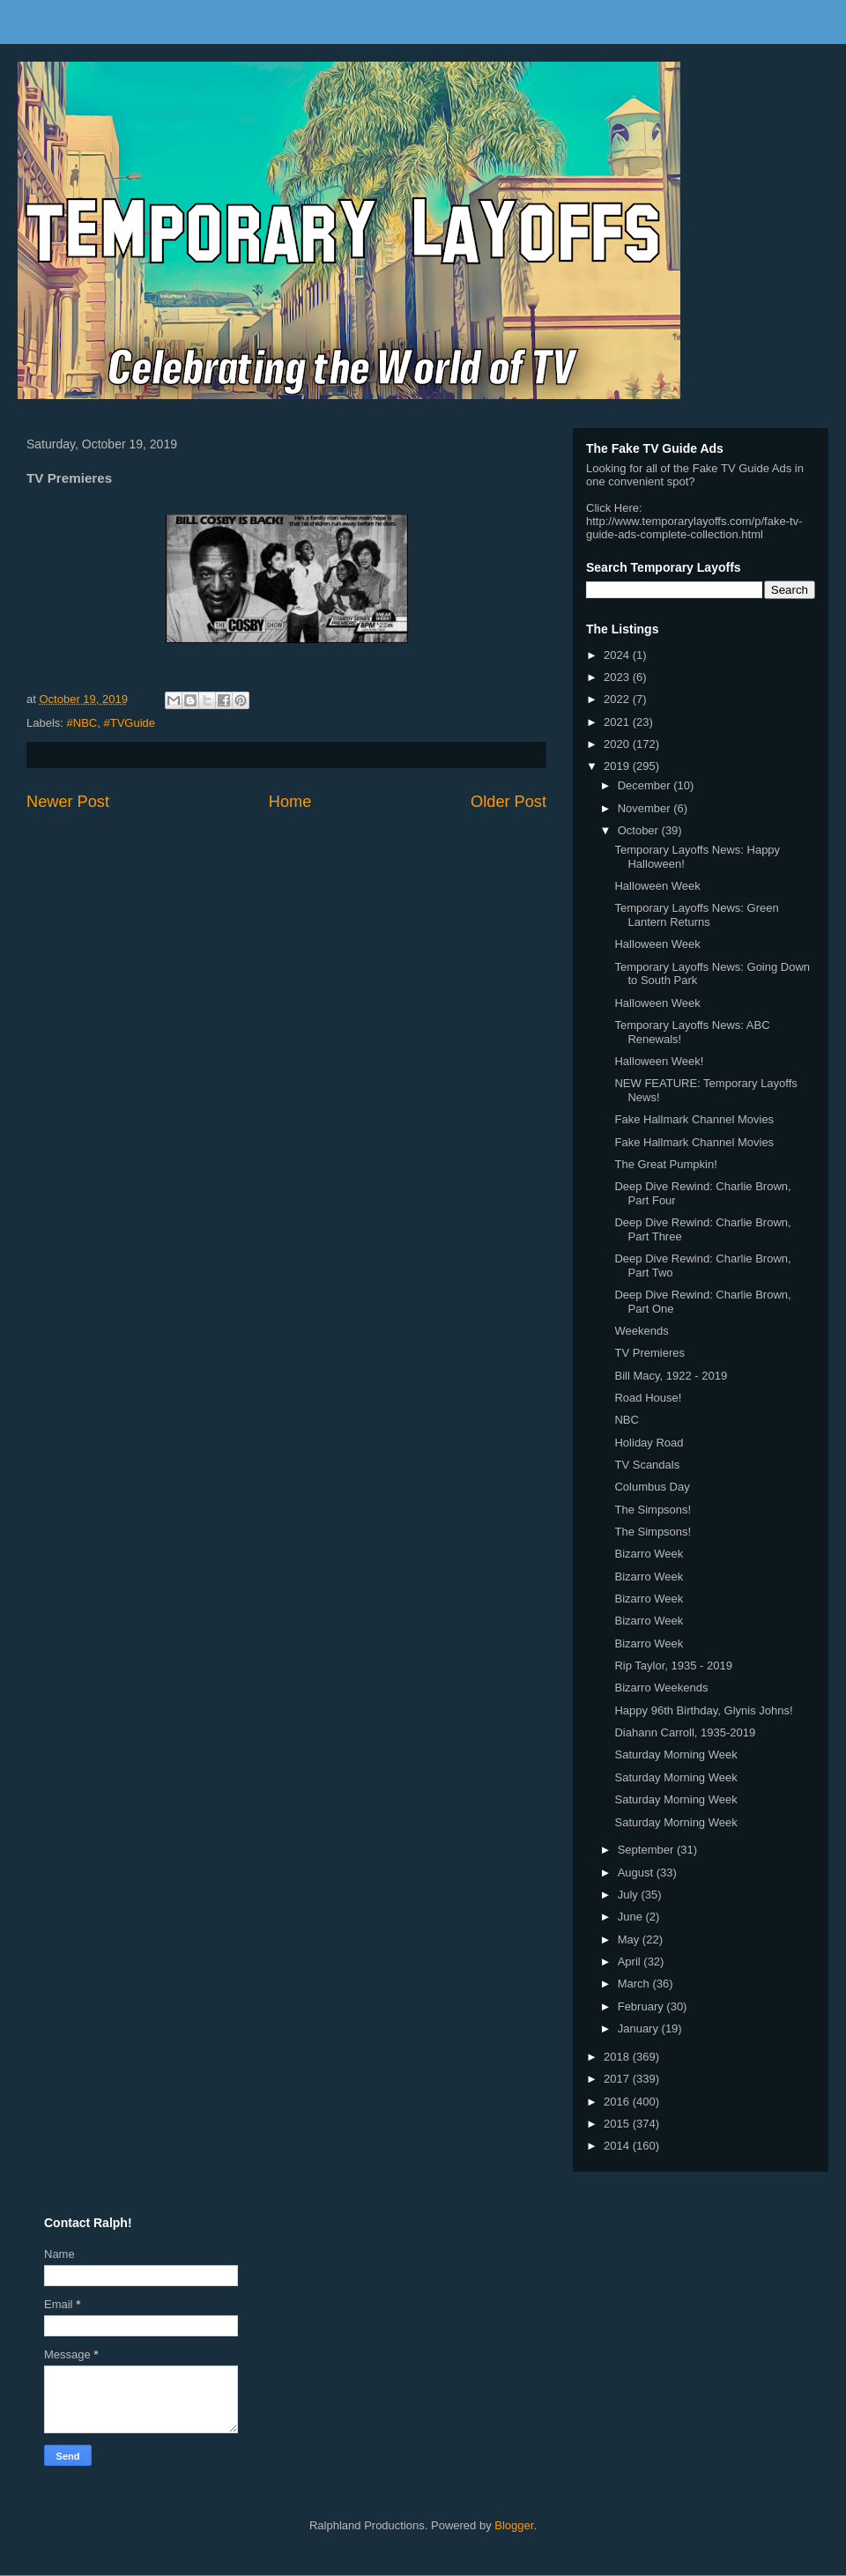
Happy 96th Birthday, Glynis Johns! (703, 1710)
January (640, 2028)
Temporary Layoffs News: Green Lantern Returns (696, 915)
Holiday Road (648, 1442)
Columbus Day (651, 1486)
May (630, 1939)
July (630, 1894)
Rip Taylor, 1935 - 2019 (672, 1665)
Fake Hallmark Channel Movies (694, 1119)
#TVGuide (129, 722)
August (637, 1872)
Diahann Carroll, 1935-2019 (684, 1732)
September (647, 1849)
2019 (618, 766)
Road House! (647, 1397)
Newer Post (67, 802)
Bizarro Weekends (661, 1687)
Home (290, 802)
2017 (618, 2078)
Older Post (508, 802)
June (632, 1916)
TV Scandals (646, 1464)
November (646, 808)
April (631, 1961)
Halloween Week (657, 885)
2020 (618, 744)
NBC (626, 1419)
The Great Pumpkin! (665, 1164)
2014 (618, 2145)
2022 (618, 699)
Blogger (513, 2525)
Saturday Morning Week (675, 1754)
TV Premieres (649, 1352)
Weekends (641, 1330)
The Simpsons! (652, 1509)
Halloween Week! (658, 1061)
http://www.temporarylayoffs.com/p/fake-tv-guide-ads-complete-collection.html (694, 527)
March (635, 1983)
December (646, 785)
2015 (618, 2123)
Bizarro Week (648, 1553)
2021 (618, 722)
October (640, 830)
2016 (618, 2101)
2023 (618, 677)
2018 (618, 2056)
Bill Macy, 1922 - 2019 (670, 1375)
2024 (618, 655)
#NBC (82, 722)
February (642, 2006)
